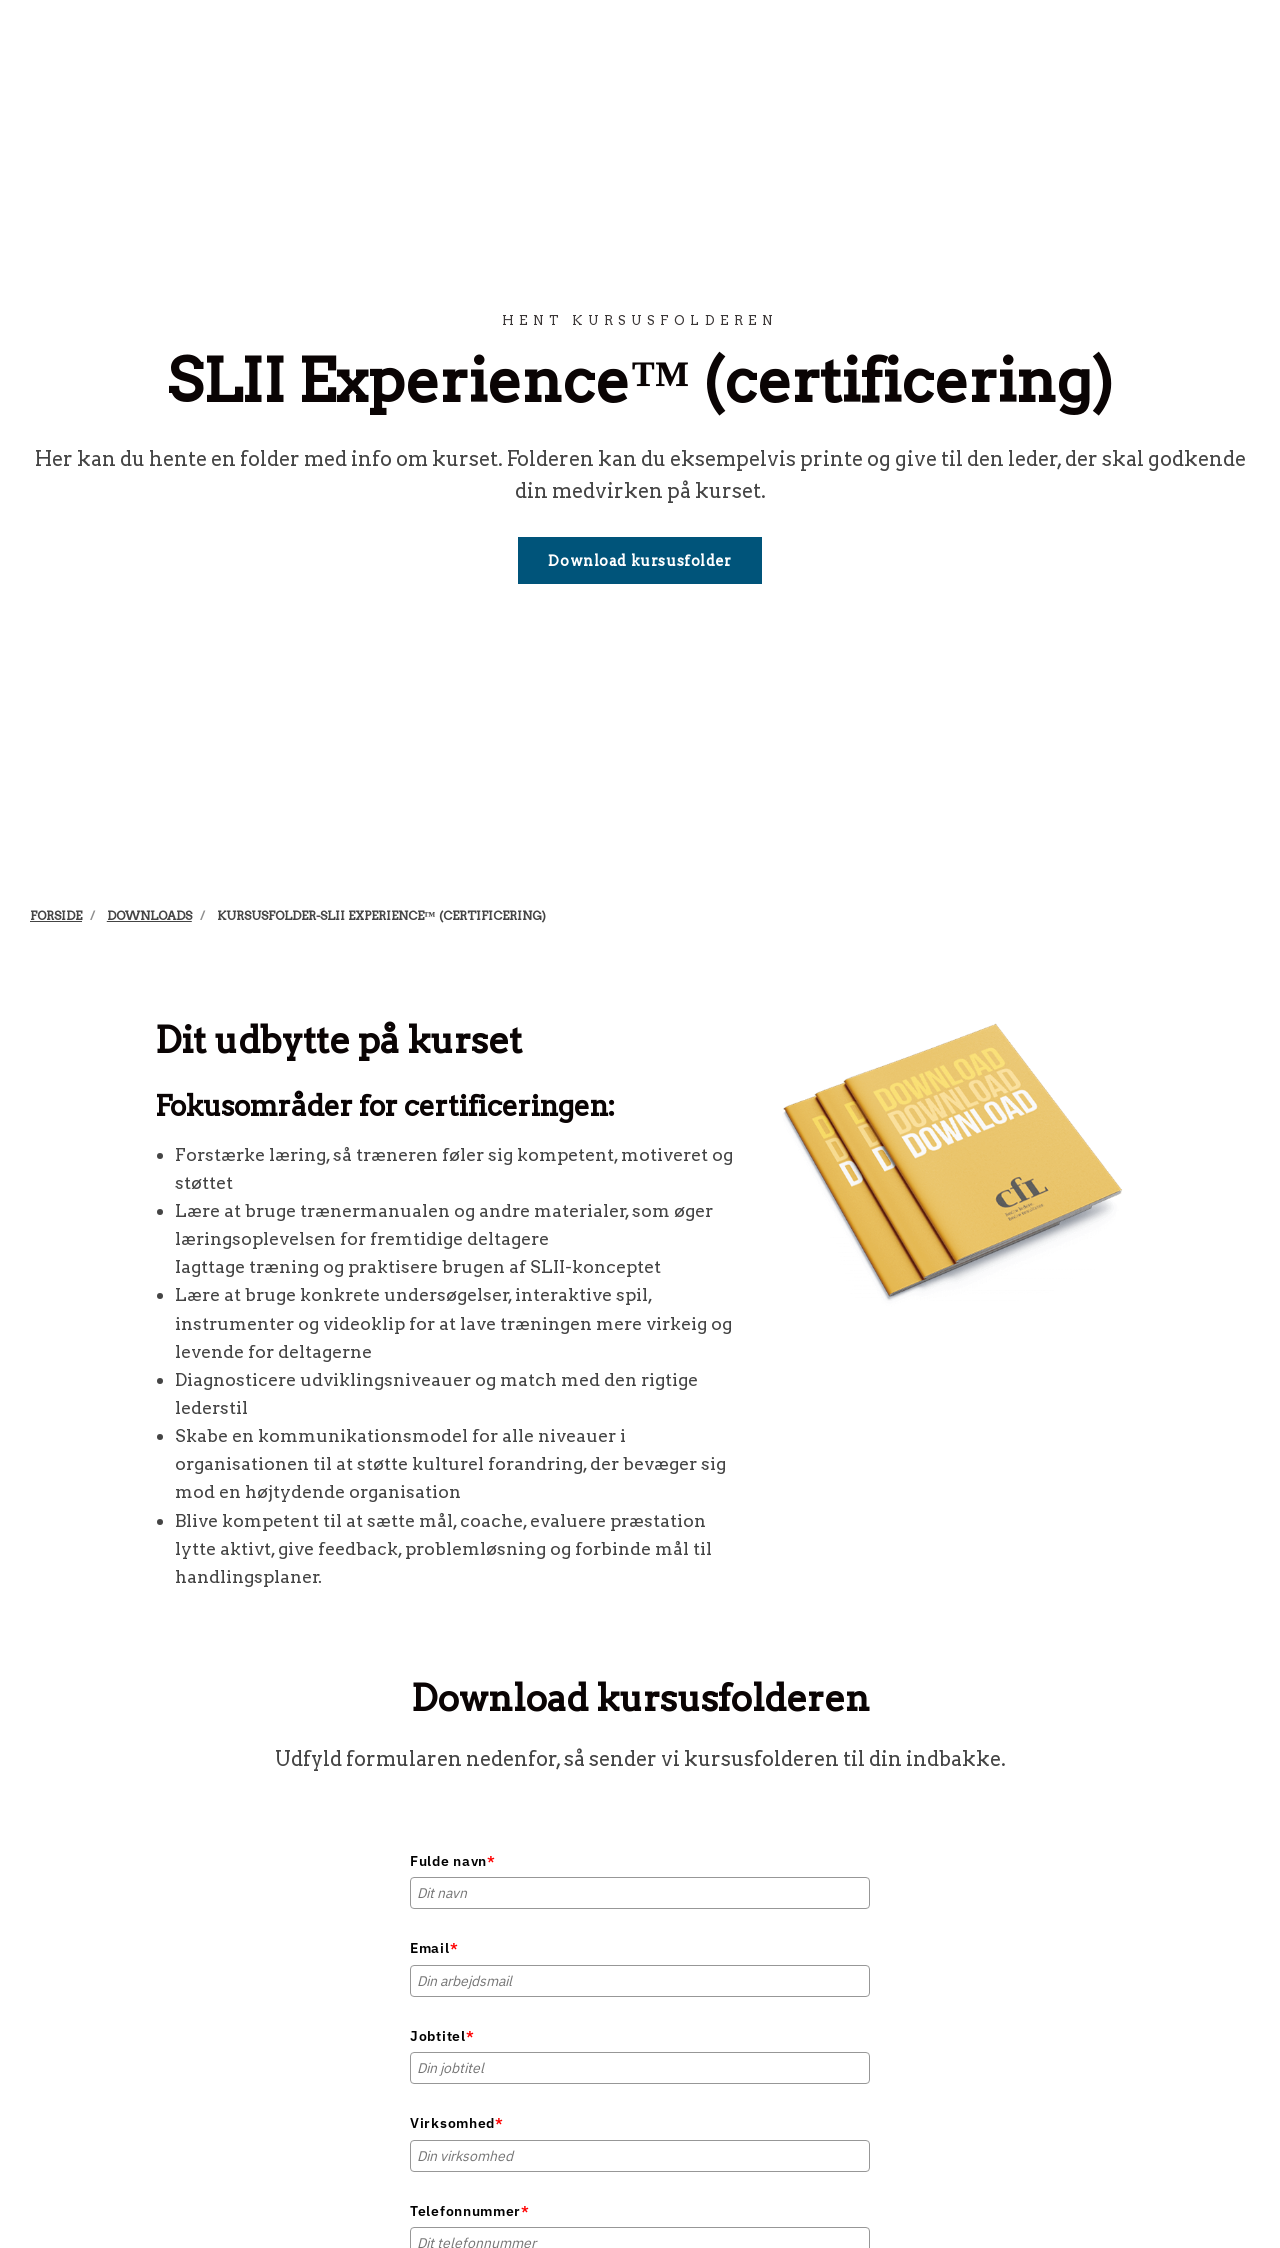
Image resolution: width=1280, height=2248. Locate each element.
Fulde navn (453, 1861)
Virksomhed (457, 2123)
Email (434, 1948)
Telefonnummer (470, 2211)
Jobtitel (442, 2036)
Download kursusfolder (639, 561)
